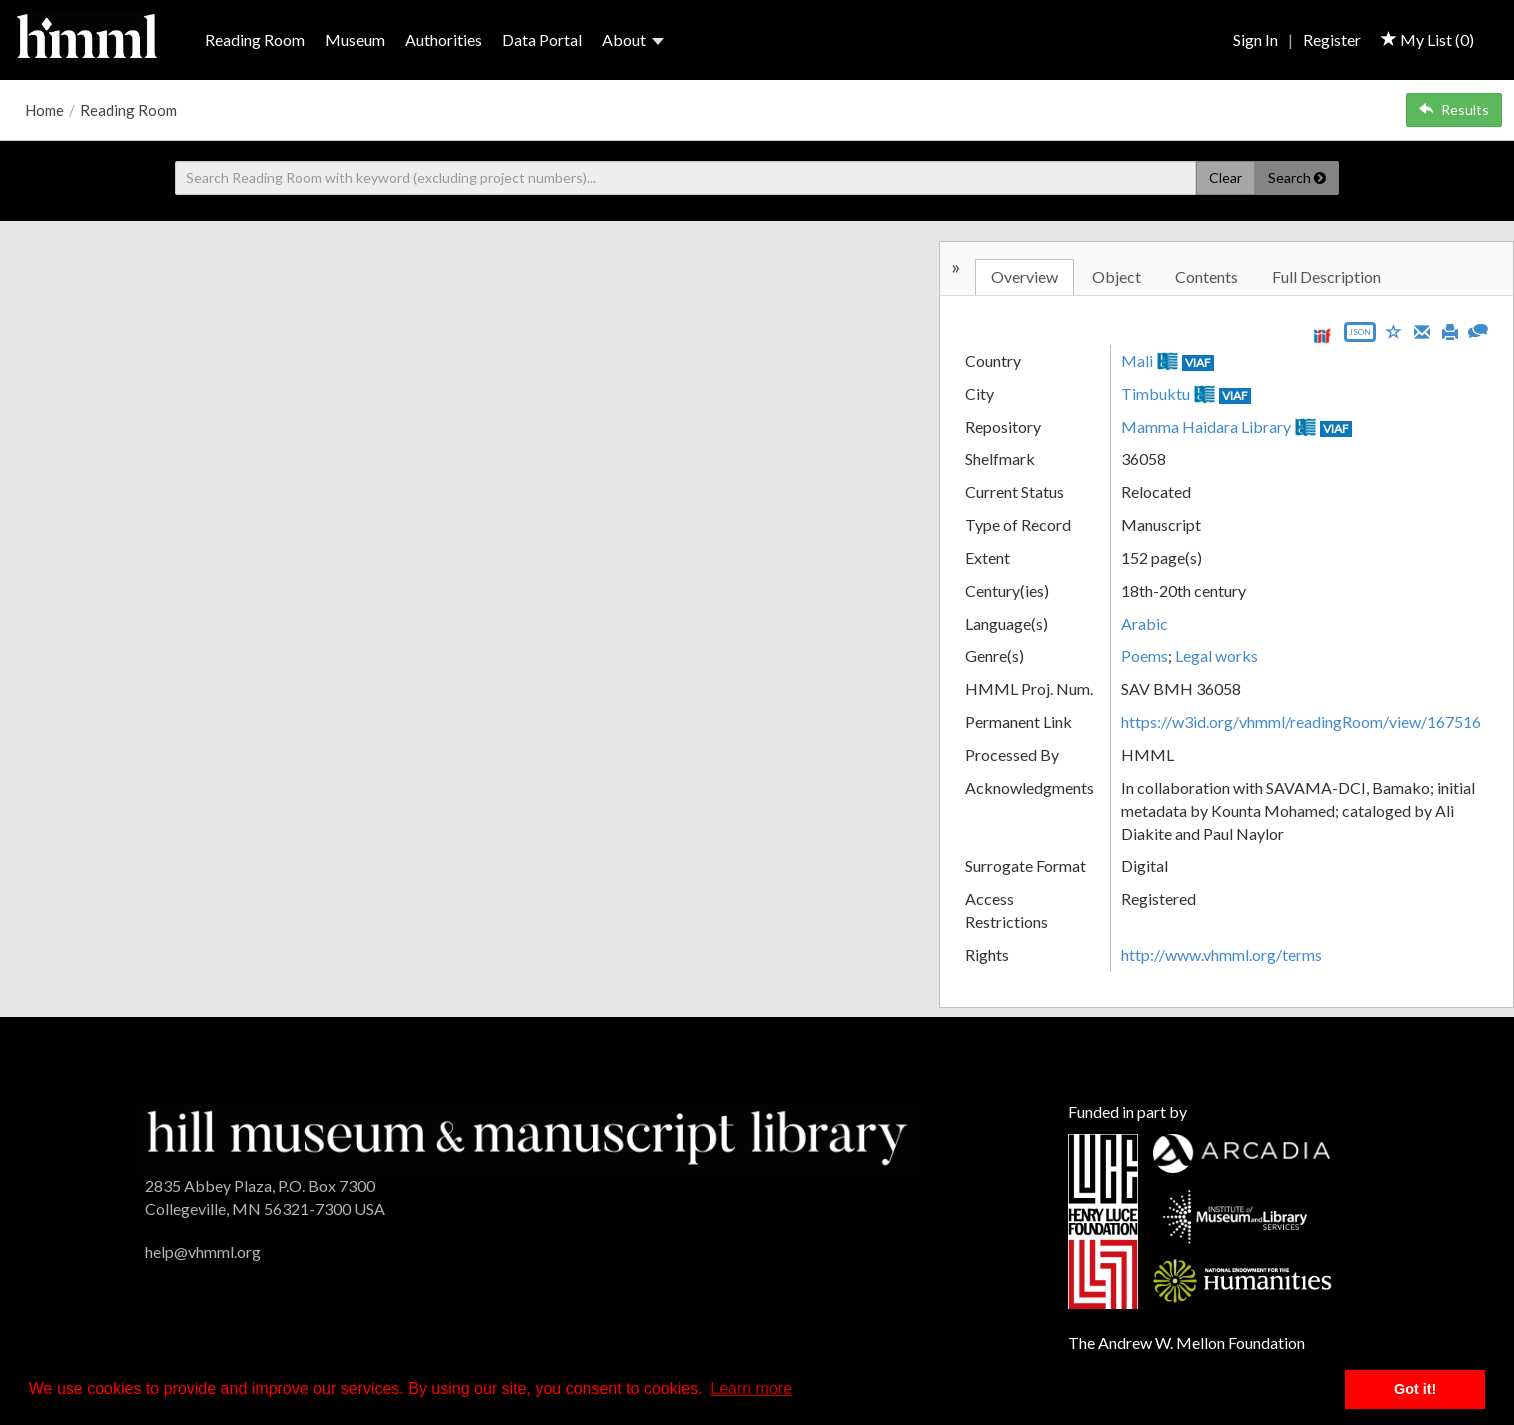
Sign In (1255, 39)
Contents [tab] (1206, 276)
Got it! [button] (1415, 1389)
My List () (1427, 39)
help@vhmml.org (203, 1251)
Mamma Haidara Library (1206, 426)
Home (44, 110)
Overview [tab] (1024, 276)
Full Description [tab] (1326, 276)
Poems (1144, 655)
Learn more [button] (751, 1388)
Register (1332, 39)
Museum (355, 39)
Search (1297, 177)
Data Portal (542, 39)
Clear (1225, 177)
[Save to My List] (1394, 330)
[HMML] (527, 1135)
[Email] (1422, 330)
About (633, 39)
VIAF (1198, 362)
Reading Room (255, 39)
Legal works (1216, 655)
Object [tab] (1116, 276)
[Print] (1450, 330)
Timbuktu (1155, 393)
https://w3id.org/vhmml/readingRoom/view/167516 (1301, 721)
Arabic (1144, 623)
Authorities (443, 39)
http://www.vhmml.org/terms (1221, 954)
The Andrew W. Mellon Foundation (1186, 1342)
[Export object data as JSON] (1360, 336)
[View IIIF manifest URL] (1322, 335)
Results (1454, 109)
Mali (1137, 360)
